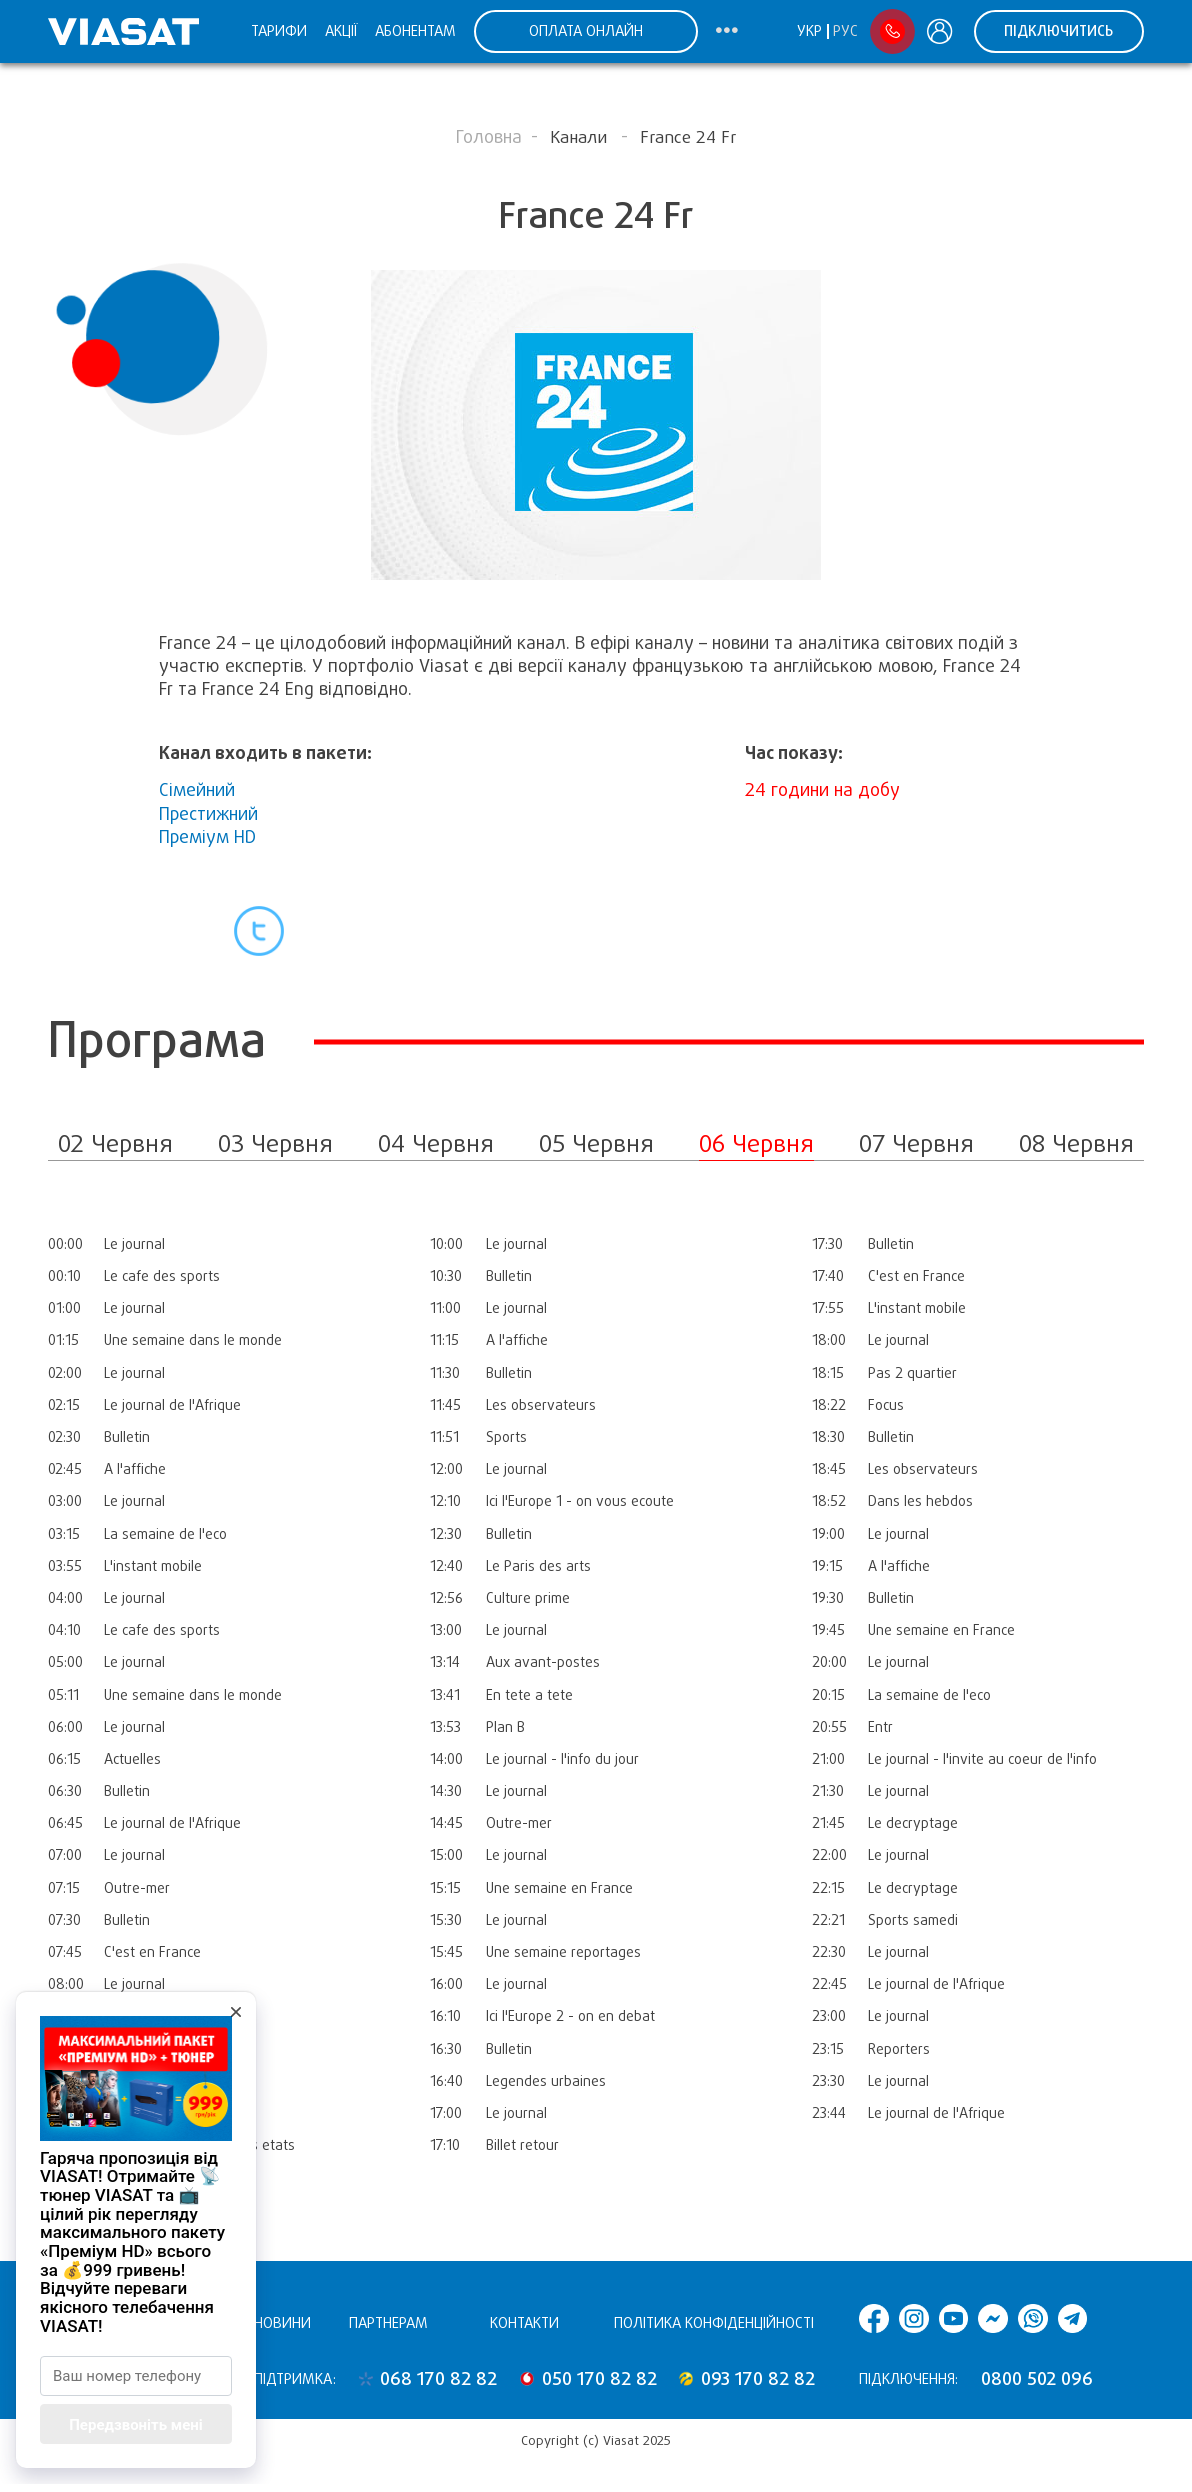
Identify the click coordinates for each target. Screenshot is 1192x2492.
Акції (341, 31)
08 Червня (1076, 1143)
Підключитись (1058, 31)
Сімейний (197, 790)
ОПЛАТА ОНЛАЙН (586, 31)
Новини (282, 2323)
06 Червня (756, 1143)
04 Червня (436, 1143)
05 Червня (596, 1143)
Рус (845, 31)
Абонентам (415, 31)
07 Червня (916, 1143)
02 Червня (115, 1143)
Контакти (524, 2323)
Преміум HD (207, 837)
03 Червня (275, 1143)
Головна (489, 137)
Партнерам (388, 2323)
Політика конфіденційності (714, 2323)
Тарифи (279, 31)
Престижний (208, 814)
